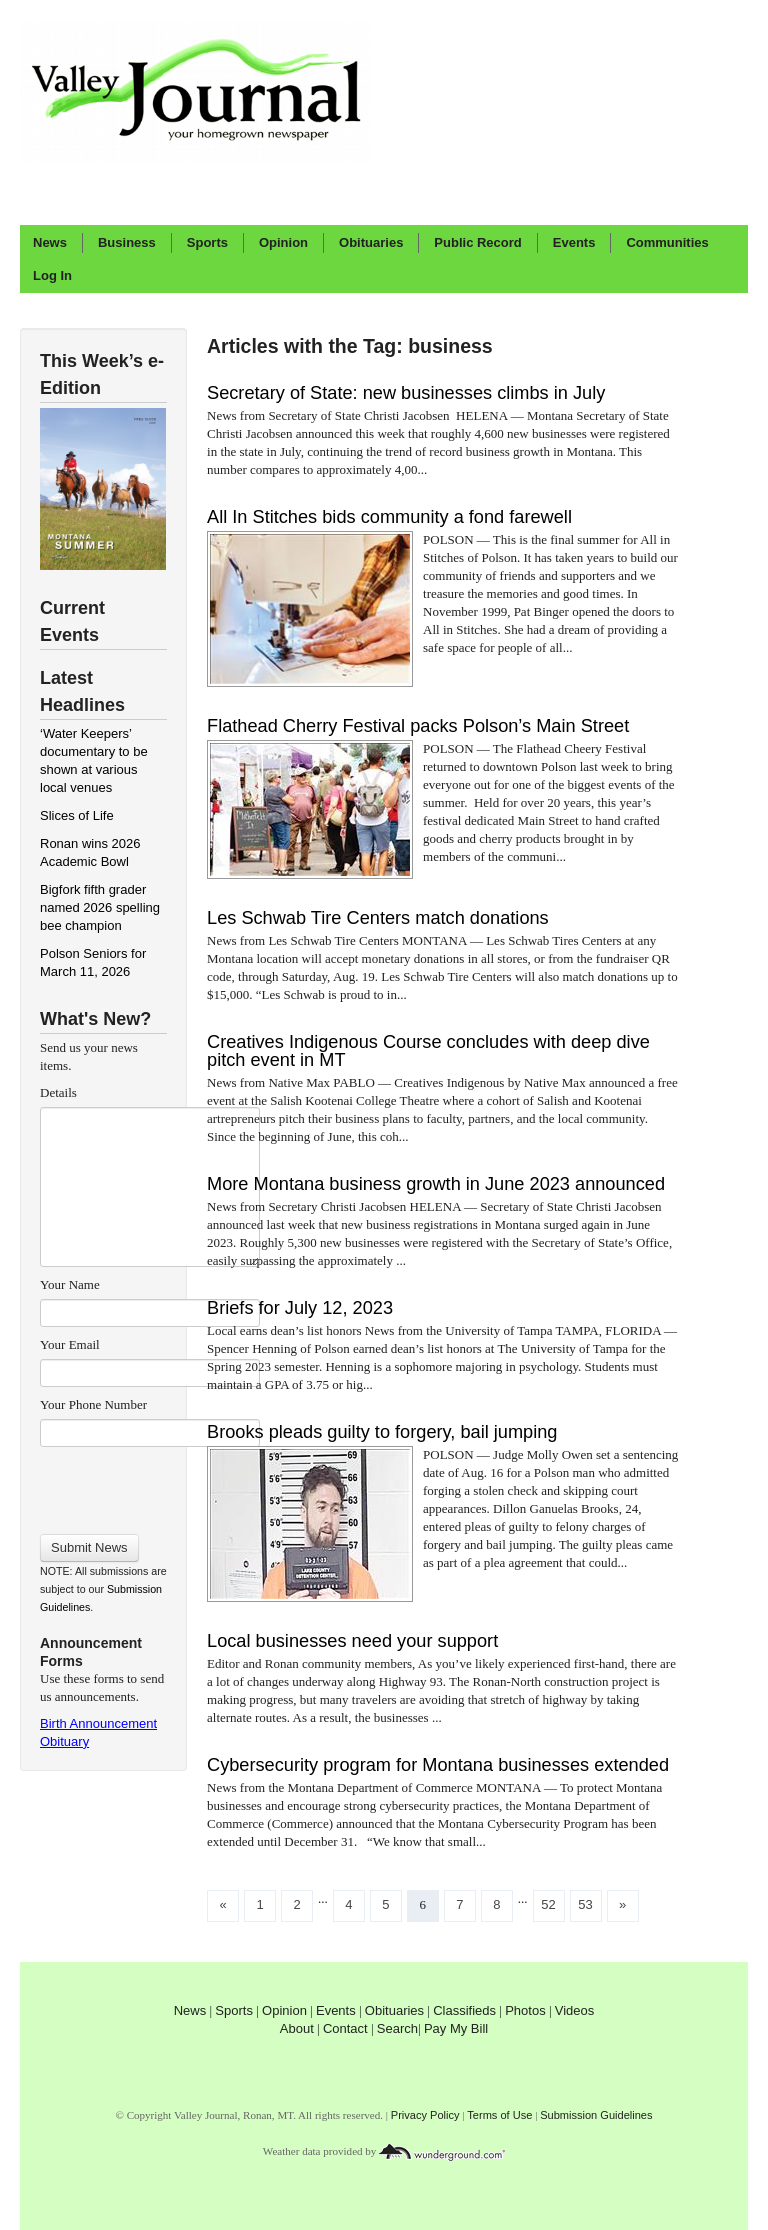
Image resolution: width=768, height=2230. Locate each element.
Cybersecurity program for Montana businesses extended (438, 1765)
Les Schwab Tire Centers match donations (378, 918)
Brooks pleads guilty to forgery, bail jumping (382, 1432)
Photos (525, 2010)
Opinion (283, 242)
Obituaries (371, 242)
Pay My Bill (456, 2028)
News (50, 242)
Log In (52, 275)
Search (397, 2028)
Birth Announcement (98, 1723)
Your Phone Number (93, 1404)
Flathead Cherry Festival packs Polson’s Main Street (418, 726)
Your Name (70, 1284)
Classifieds (464, 2010)
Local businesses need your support (352, 1641)
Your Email (70, 1344)
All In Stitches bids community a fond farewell (389, 517)
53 (585, 1904)
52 (548, 1904)
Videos (575, 2010)
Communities (667, 242)
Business (127, 242)
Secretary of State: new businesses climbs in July (406, 393)
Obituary (64, 1741)
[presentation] (149, 1484)
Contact (345, 2028)
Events (574, 242)
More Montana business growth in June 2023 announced (436, 1184)
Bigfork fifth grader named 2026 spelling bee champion (100, 907)
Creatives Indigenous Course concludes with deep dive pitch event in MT (428, 1051)
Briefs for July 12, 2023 (300, 1308)
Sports (207, 242)
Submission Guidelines (596, 2115)
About (297, 2028)
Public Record (477, 242)
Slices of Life (77, 815)
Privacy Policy (425, 2115)
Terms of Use (499, 2115)
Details (58, 1092)
